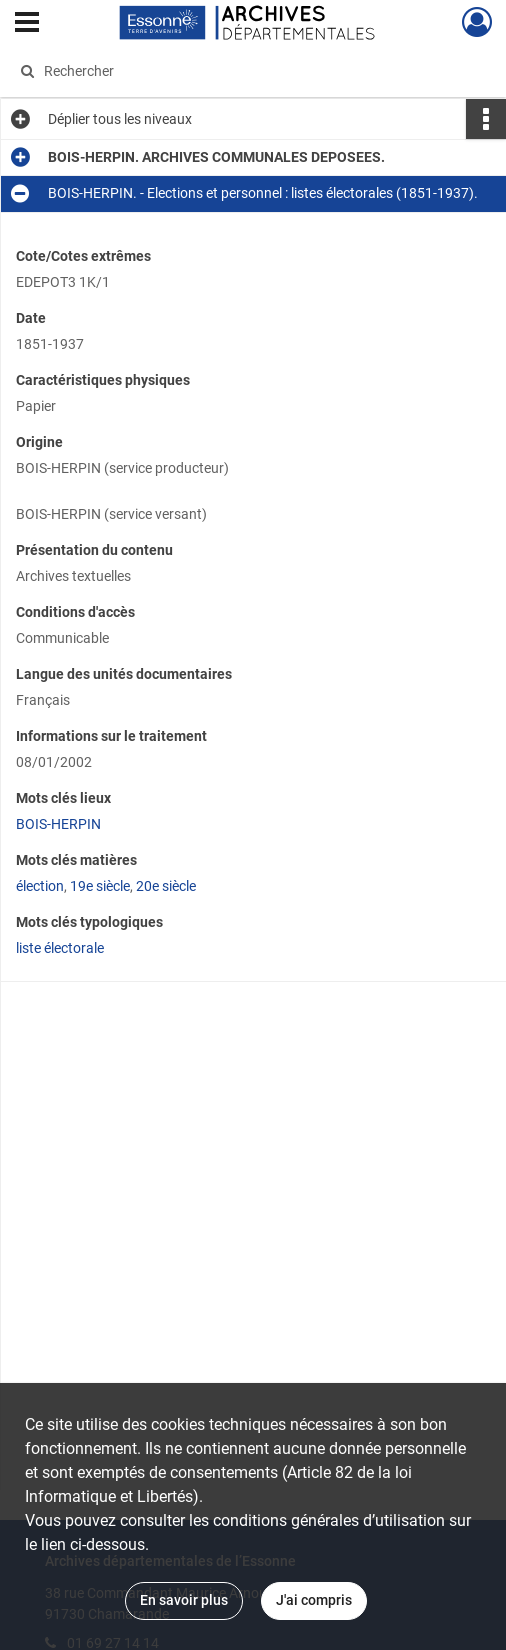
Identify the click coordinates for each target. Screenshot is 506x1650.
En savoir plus (184, 1600)
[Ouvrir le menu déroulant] (27, 24)
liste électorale (60, 948)
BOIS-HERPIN (58, 824)
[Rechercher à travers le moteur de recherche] (241, 71)
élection (40, 886)
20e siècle (166, 886)
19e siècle (100, 886)
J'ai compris (314, 1600)
